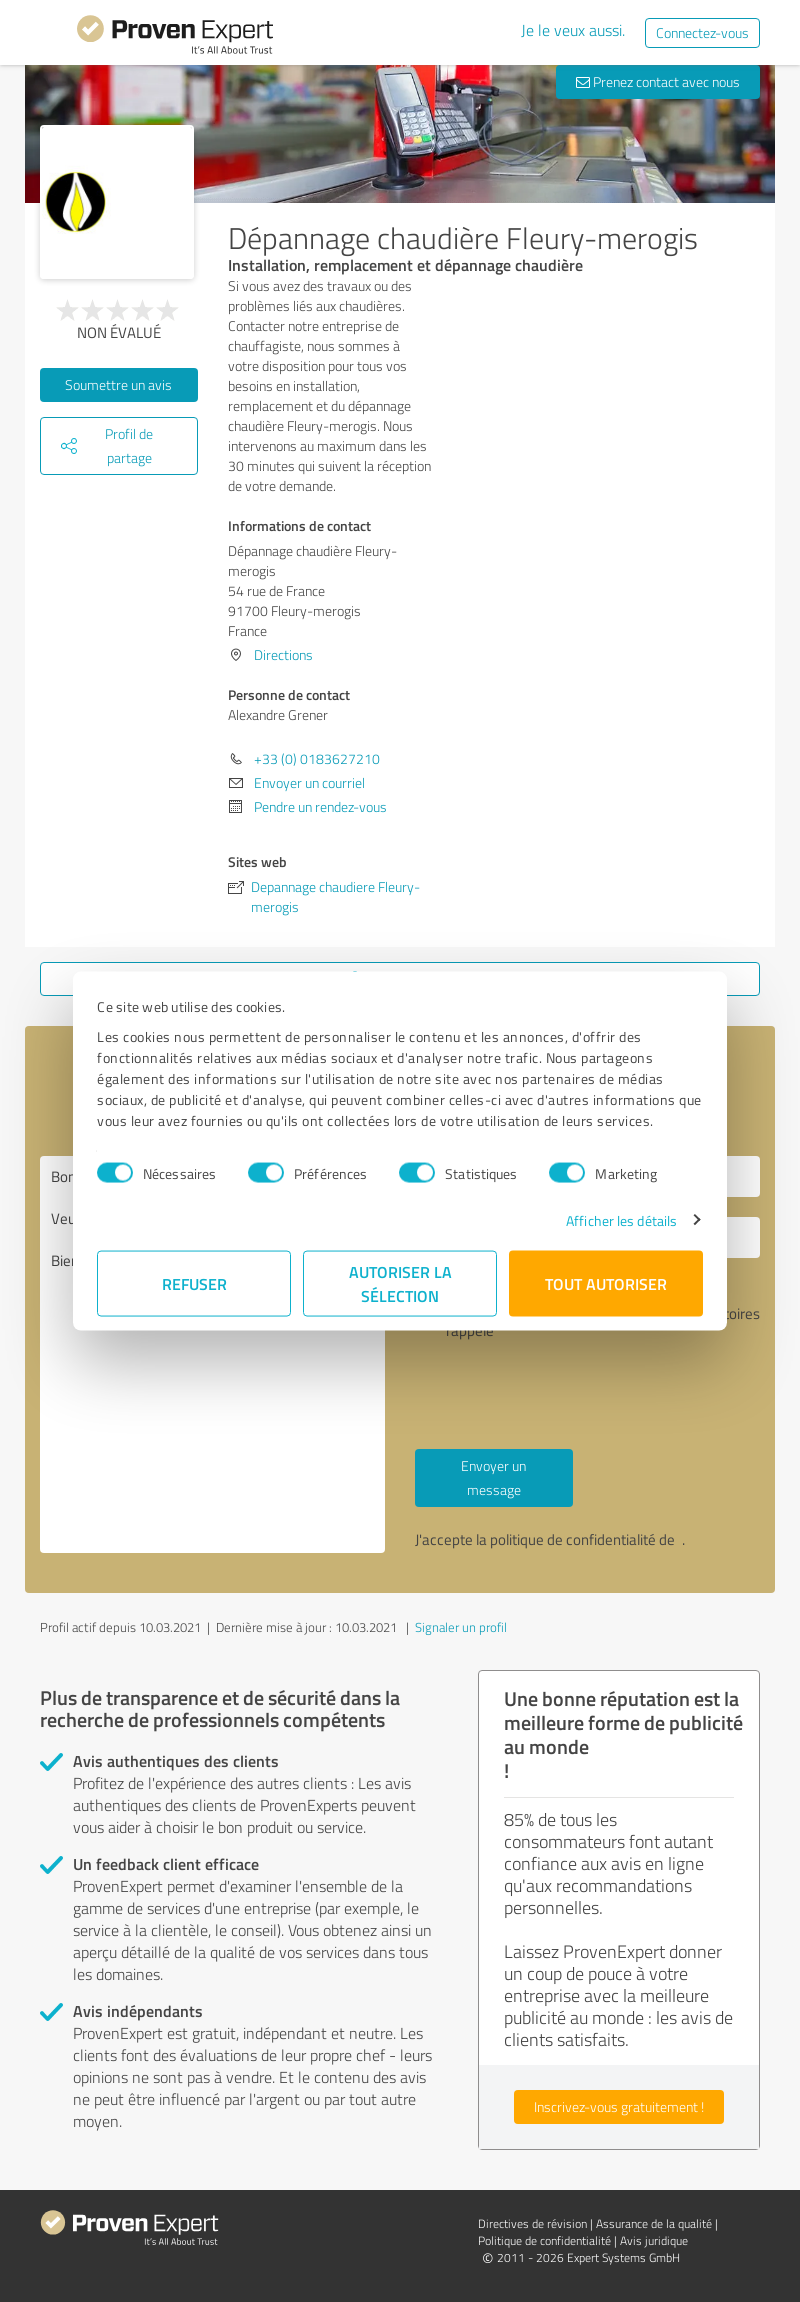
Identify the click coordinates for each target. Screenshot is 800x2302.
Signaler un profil (461, 1627)
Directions (283, 654)
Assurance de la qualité (654, 2223)
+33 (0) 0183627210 (317, 758)
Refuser (194, 1282)
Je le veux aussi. (573, 30)
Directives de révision (532, 2223)
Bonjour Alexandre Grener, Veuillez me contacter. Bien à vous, (212, 1354)
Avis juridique (654, 2240)
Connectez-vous (702, 32)
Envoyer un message (493, 1477)
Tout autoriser (606, 1282)
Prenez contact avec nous (658, 81)
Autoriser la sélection (400, 1282)
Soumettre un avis (118, 384)
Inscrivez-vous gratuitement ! (619, 2106)
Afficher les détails (621, 1219)
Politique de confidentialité (544, 2240)
